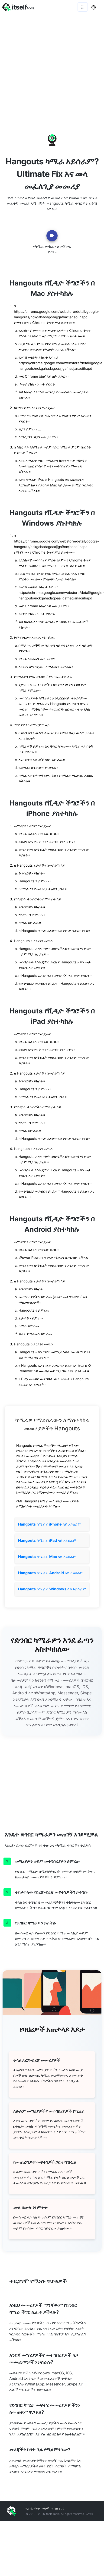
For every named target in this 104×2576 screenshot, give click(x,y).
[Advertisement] (50, 66)
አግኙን (89, 2514)
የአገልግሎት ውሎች (37, 2508)
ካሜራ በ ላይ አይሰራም (49, 1524)
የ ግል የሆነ (58, 2508)
